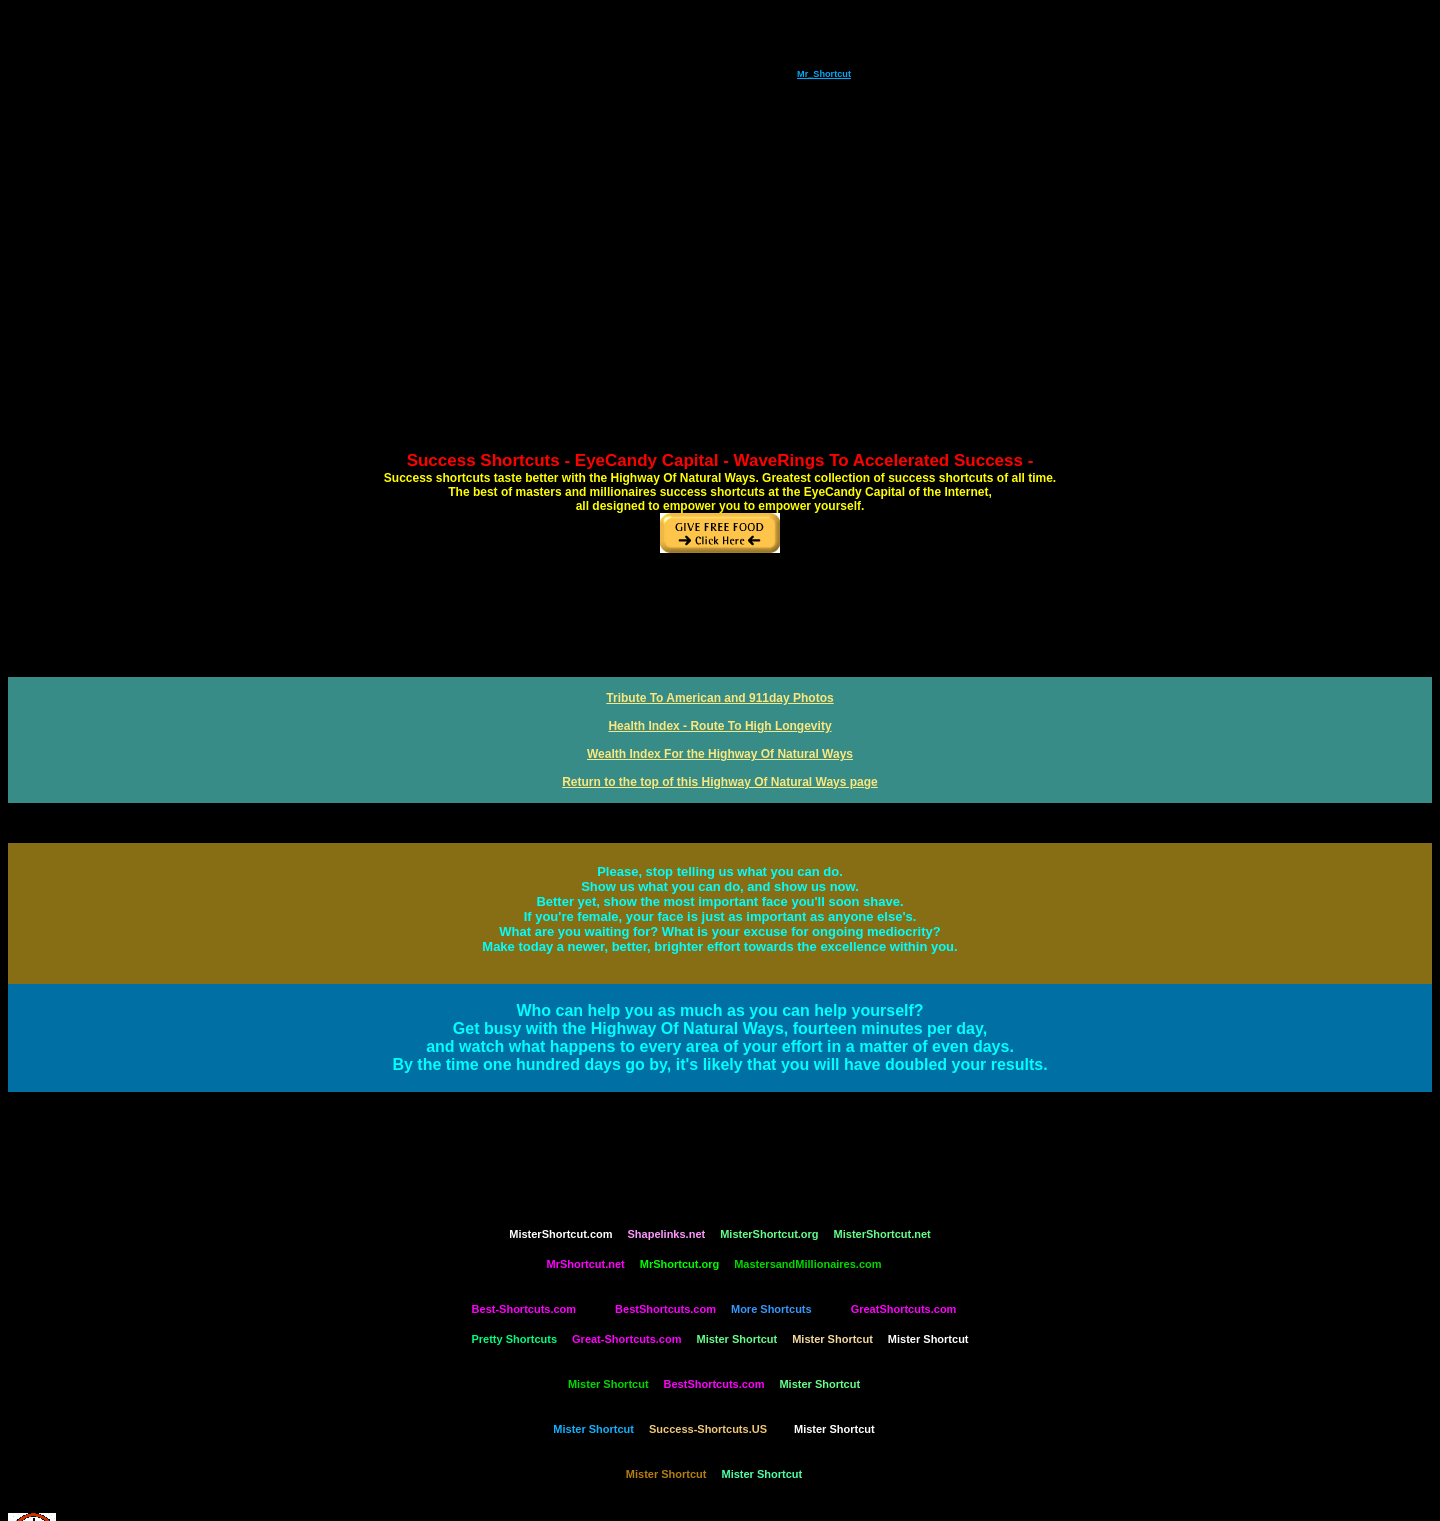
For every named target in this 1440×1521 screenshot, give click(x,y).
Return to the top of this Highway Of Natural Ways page (720, 782)
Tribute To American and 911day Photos (719, 698)
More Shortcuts (771, 1309)
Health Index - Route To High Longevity (719, 726)
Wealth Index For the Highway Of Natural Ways (720, 754)
